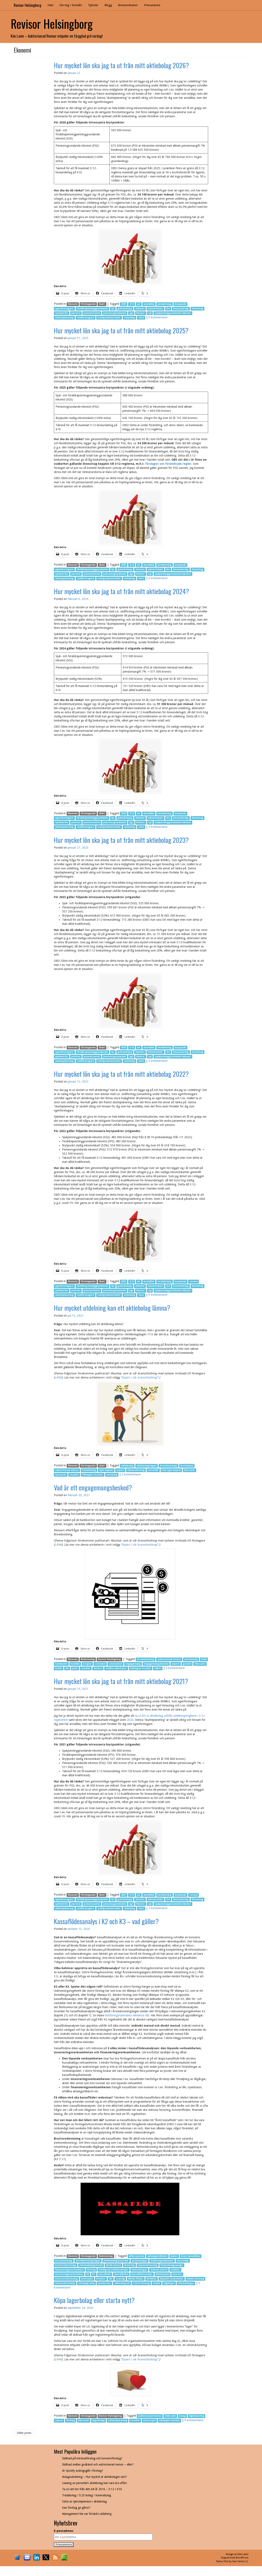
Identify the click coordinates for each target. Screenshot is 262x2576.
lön (168, 308)
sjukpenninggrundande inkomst (173, 313)
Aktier (174, 2256)
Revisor (140, 313)
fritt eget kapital (171, 1470)
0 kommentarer (158, 317)
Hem (50, 5)
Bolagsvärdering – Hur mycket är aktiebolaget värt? (94, 2476)
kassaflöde (105, 2274)
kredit (58, 1668)
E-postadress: (64, 2530)
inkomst (140, 308)
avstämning (191, 1659)
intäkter (175, 2269)
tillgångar (169, 2283)
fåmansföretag (136, 1470)
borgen (87, 1663)
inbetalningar (139, 2269)
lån (67, 1668)
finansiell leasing (147, 2265)
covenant (100, 1663)
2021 (123, 1895)
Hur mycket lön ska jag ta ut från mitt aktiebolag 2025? (121, 330)
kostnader (87, 2278)
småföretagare (85, 317)
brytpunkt (180, 304)
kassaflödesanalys (141, 2274)
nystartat (60, 1474)
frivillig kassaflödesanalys (113, 2269)
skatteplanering (64, 317)
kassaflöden (121, 2274)
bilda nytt (170, 2416)
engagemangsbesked (156, 1663)
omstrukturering (117, 2420)
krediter (100, 2278)
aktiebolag (127, 1465)
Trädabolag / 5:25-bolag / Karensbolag (86, 2495)
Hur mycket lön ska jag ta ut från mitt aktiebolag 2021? (121, 1681)
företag (91, 2269)
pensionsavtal (92, 313)
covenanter (115, 1663)
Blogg (108, 5)
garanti (187, 1663)
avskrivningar (139, 2260)
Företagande (88, 304)
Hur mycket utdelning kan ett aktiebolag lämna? (112, 1308)
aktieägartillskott (157, 2256)
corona (194, 1281)
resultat (74, 1474)
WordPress (242, 2557)
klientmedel (162, 2274)
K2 (87, 2274)
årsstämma (186, 1465)
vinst (141, 317)
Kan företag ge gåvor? (76, 2507)
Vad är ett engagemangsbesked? (93, 1487)
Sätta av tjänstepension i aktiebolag (84, 2501)
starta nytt (149, 2420)
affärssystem (136, 2256)
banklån (75, 1663)
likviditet (152, 2278)
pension (75, 313)
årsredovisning (168, 1465)
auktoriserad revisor (67, 1470)
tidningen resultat (92, 1474)
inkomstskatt (155, 308)
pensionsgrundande (114, 313)
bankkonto (61, 1663)
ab (138, 304)
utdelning (129, 317)
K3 (93, 2274)
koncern (177, 2274)
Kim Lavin (189, 1470)
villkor (157, 1668)
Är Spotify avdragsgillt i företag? (82, 2470)
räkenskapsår (122, 2283)
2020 (130, 1719)
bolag (182, 2416)
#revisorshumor (128, 5)
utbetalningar (186, 2283)
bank (204, 1659)
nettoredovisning (65, 2283)
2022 (123, 1281)
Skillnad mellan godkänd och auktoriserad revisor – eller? (97, 2464)
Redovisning (88, 1659)
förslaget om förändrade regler (168, 463)
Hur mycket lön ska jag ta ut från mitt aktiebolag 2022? (121, 1074)
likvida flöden (135, 2278)
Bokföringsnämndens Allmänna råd (127, 2015)
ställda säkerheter (116, 1668)
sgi (150, 313)
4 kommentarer (158, 826)
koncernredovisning (66, 2278)
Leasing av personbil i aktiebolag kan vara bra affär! (94, 2483)
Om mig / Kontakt (70, 5)
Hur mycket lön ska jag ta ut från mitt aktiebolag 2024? (121, 591)
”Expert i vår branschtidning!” (139, 1377)
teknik (156, 2283)
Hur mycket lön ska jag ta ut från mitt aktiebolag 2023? (121, 840)
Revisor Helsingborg (27, 5)
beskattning (164, 304)
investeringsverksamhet (69, 2274)
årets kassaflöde (190, 2256)
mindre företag (195, 2278)
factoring (129, 2265)
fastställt (153, 1470)
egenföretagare (64, 308)
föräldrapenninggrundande (92, 308)
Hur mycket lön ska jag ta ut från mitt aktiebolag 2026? (121, 65)
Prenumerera (152, 5)
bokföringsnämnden (162, 2260)
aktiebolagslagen (147, 1465)
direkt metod (113, 2265)
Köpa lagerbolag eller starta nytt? (94, 2300)
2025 (123, 304)
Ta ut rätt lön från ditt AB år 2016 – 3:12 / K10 (92, 2489)
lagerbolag (98, 2420)
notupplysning (86, 2283)
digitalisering (196, 2416)
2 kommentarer (158, 1908)
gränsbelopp (125, 308)
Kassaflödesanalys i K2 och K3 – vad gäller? (106, 1921)
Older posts (24, 2432)
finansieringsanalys (172, 2265)
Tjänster (93, 5)
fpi (112, 308)
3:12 (132, 304)
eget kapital (106, 1470)
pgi (131, 313)
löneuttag (197, 308)
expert (120, 1470)
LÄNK (58, 1377)
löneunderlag (180, 308)
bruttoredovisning (65, 2265)
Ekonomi (72, 304)
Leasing (120, 2278)
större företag (141, 2283)
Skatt (102, 304)
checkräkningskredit (91, 2265)
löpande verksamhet (171, 2278)
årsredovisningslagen (88, 2260)
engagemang (132, 1663)
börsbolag (182, 2260)
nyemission (104, 2283)
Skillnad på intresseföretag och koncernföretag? (92, 2458)
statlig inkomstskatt (109, 317)
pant (75, 1668)
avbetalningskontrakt (116, 2260)
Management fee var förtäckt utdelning (86, 2513)
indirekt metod (159, 2269)
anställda (149, 304)
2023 (123, 813)
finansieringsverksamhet (69, 2269)
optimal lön (61, 313)
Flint (226, 2561)
